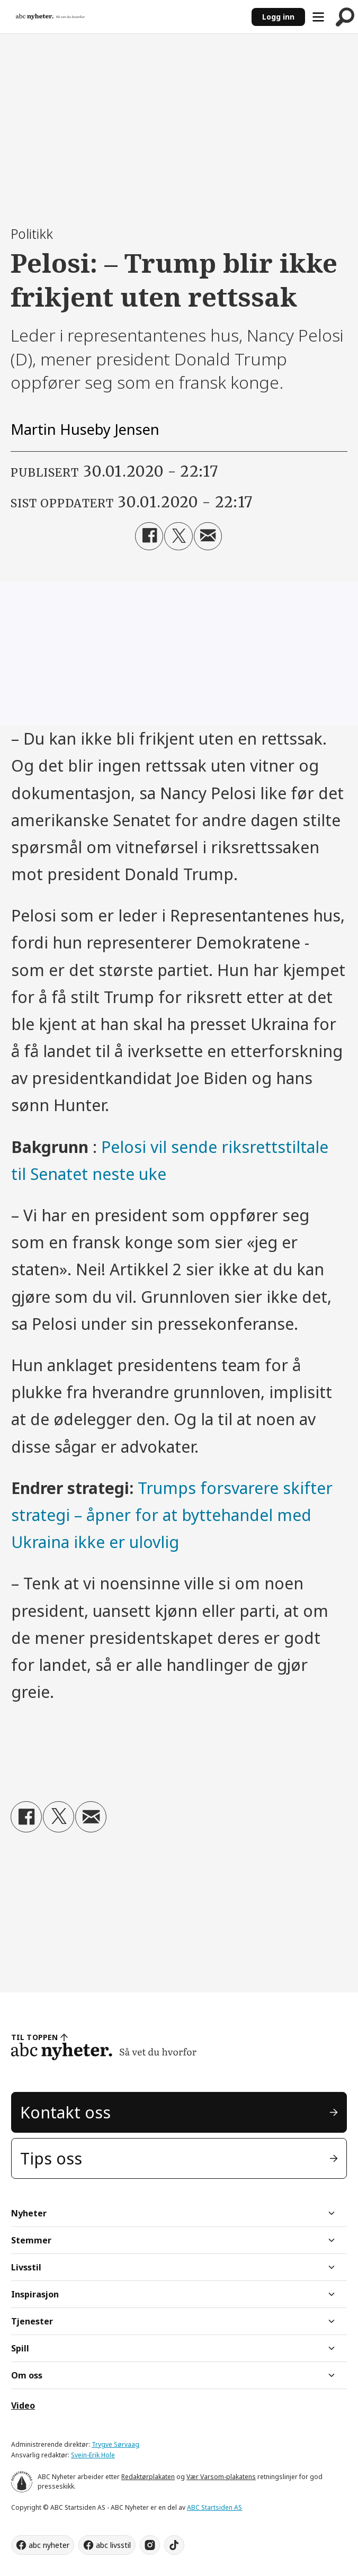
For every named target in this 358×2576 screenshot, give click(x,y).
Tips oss (51, 2158)
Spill (20, 2348)
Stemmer (31, 2240)
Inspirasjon (35, 2294)
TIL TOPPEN (34, 2037)
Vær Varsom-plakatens (221, 2476)
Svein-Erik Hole (93, 2454)
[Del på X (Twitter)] (178, 536)
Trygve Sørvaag (115, 2444)
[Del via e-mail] (208, 536)
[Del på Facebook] (149, 536)
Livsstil (26, 2267)
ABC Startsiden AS (214, 2507)
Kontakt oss (65, 2112)
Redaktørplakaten (148, 2476)
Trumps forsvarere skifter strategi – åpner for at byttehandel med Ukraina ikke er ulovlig (172, 1515)
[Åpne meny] (318, 17)
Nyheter (29, 2213)
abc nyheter (49, 2545)
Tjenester (32, 2321)
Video (23, 2405)
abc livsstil (113, 2545)
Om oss (26, 2375)
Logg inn (278, 17)
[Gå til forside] (50, 16)
